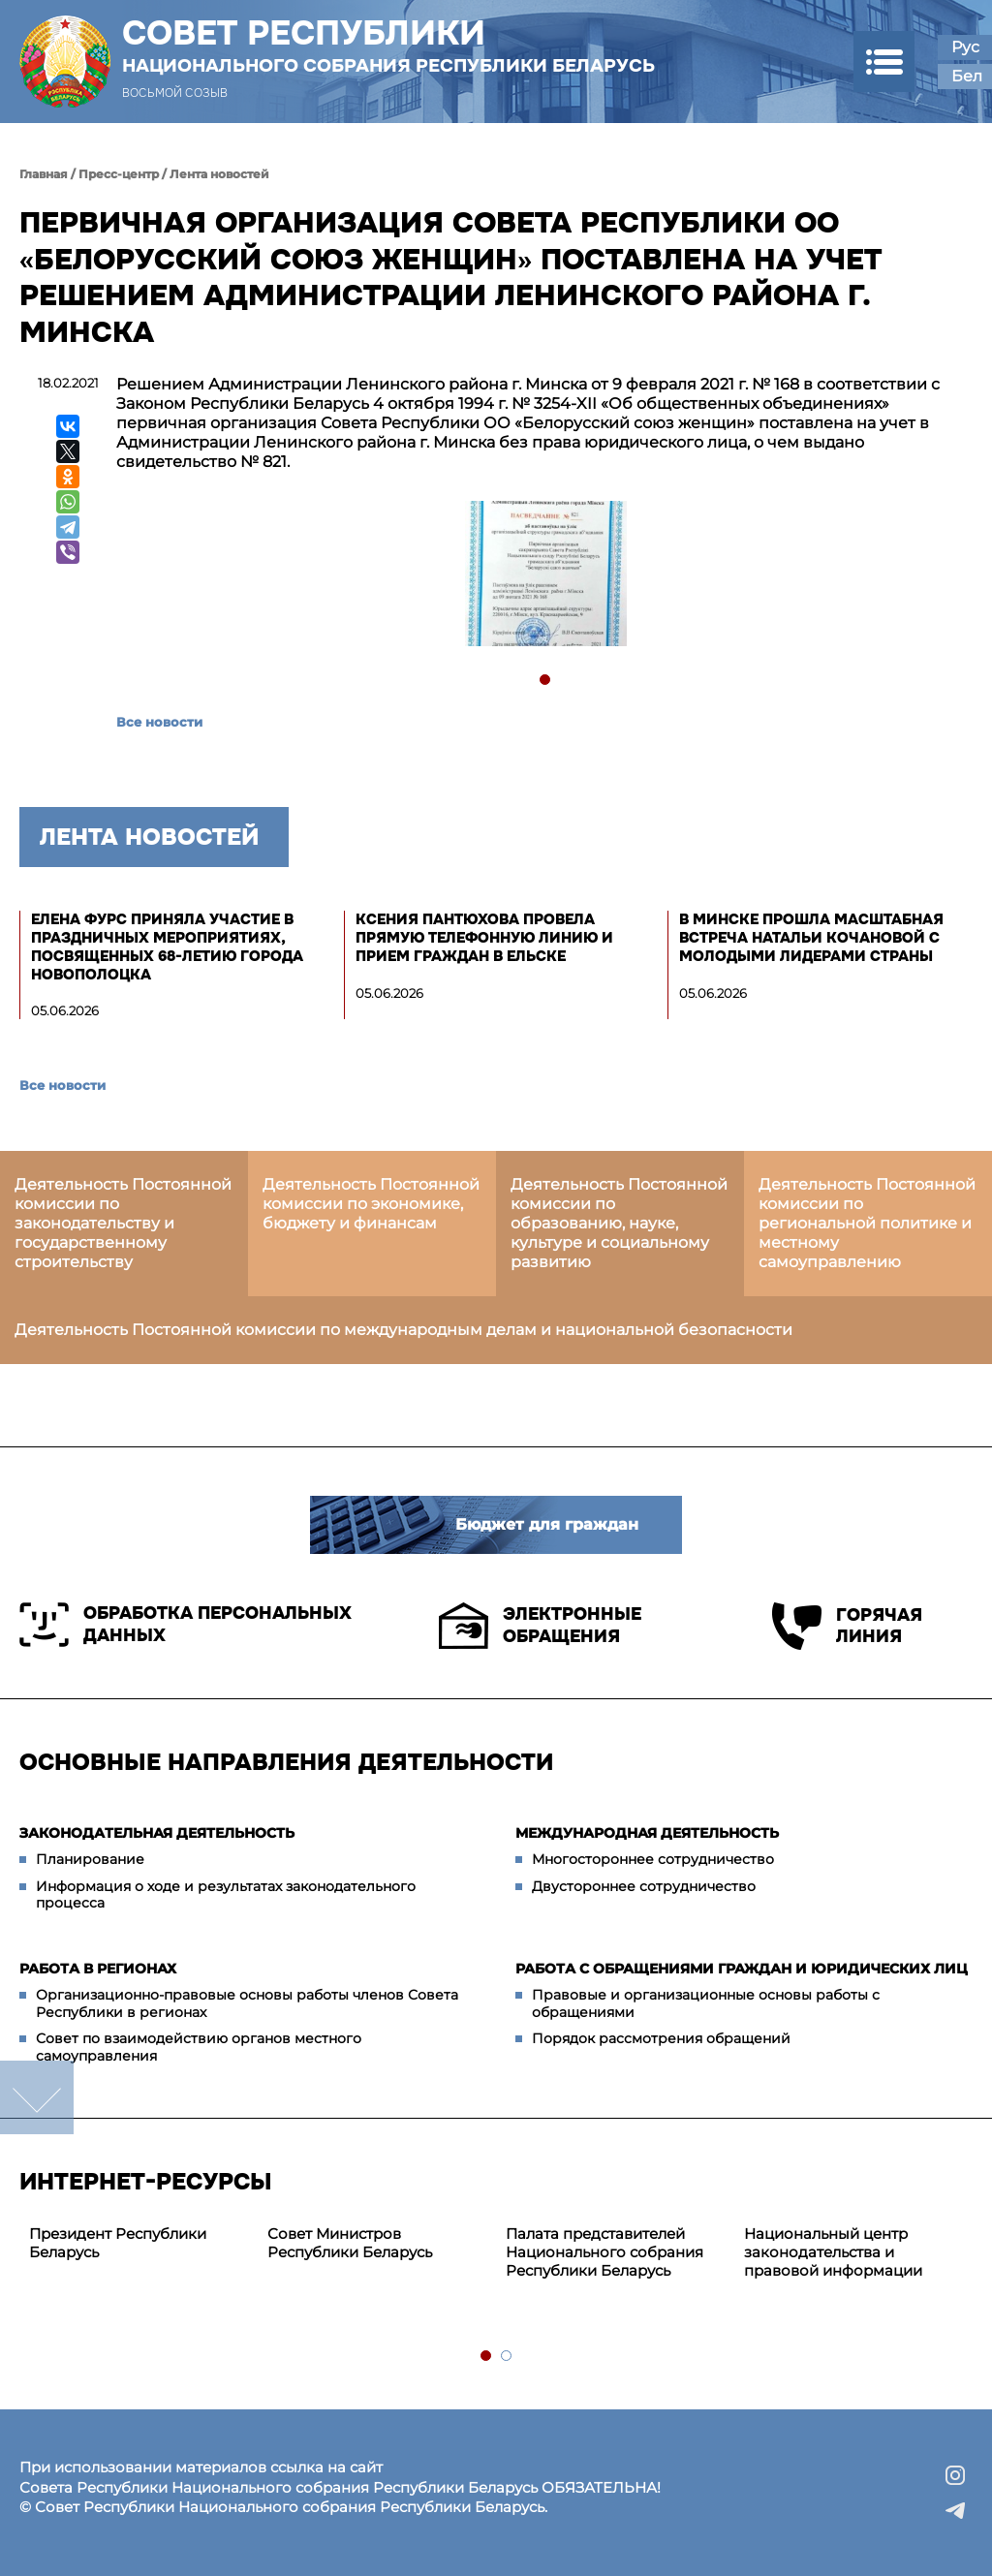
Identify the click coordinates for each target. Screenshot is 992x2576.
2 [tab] (507, 2356)
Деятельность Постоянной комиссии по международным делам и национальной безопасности (403, 1329)
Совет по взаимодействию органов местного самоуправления (198, 2047)
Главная (43, 174)
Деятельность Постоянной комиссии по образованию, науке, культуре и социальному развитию (619, 1223)
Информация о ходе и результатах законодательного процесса (226, 1895)
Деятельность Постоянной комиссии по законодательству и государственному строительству (123, 1223)
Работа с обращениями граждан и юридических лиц (741, 1968)
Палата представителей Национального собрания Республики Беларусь (604, 2252)
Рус (965, 47)
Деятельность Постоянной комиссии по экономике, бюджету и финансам (371, 1203)
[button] (883, 61)
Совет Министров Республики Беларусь (349, 2242)
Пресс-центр (118, 174)
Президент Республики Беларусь (117, 2242)
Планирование (90, 1859)
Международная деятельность (647, 1833)
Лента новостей (219, 174)
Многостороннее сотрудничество (653, 1859)
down (37, 2097)
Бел (966, 76)
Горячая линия (847, 1626)
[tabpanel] (545, 576)
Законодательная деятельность (156, 1833)
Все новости (159, 721)
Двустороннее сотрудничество (644, 1886)
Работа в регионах (97, 1968)
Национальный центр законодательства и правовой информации (833, 2252)
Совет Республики (388, 45)
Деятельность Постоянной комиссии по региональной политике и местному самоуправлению (867, 1223)
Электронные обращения (540, 1625)
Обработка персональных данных (185, 1624)
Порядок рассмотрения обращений (661, 2038)
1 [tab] (546, 680)
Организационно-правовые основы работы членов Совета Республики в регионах (247, 2003)
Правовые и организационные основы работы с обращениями (706, 2003)
